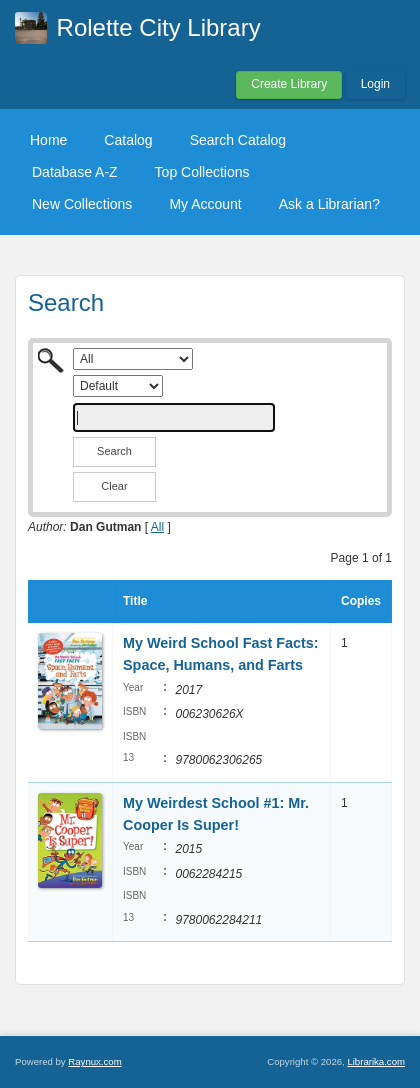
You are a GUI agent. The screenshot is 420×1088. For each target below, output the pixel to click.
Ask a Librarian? (329, 204)
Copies (361, 601)
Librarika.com (376, 1061)
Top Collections (202, 172)
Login (375, 84)
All (157, 527)
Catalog (128, 140)
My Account (205, 204)
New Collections (82, 204)
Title (135, 601)
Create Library (289, 84)
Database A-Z (75, 172)
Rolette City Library (159, 27)
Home (48, 140)
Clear (114, 486)
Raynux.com (94, 1061)
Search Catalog (238, 140)
